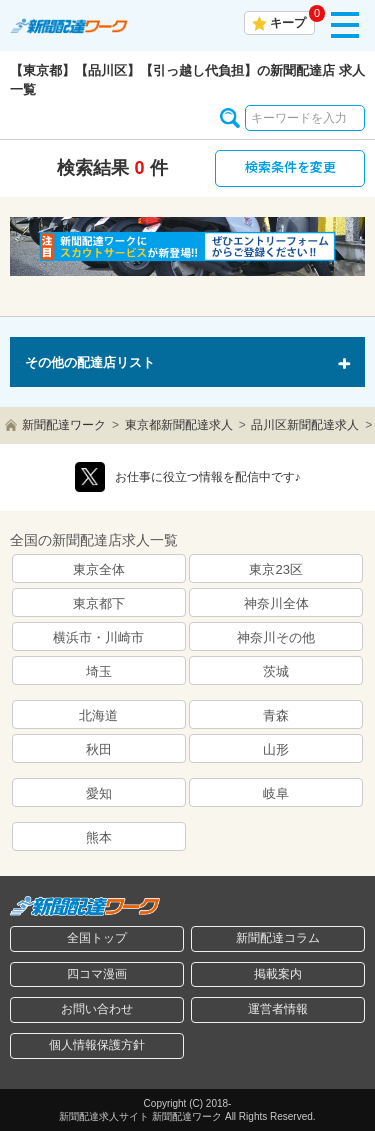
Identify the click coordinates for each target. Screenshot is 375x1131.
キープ (288, 23)
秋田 (99, 749)
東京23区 (275, 569)
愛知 (99, 793)
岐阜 (276, 793)
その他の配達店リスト (90, 362)
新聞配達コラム (278, 938)
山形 (276, 749)
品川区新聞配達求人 (305, 425)
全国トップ (97, 938)
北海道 (98, 715)
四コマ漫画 (97, 974)
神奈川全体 (276, 603)
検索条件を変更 (290, 166)
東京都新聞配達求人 (179, 425)
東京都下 (99, 603)
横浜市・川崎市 (98, 637)
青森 (276, 715)
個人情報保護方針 (97, 1045)
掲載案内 (278, 974)
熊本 (99, 837)
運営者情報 (278, 1009)
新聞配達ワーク (64, 425)
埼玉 (99, 671)
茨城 (276, 671)
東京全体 (99, 569)
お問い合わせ (97, 1009)
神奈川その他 (276, 637)
